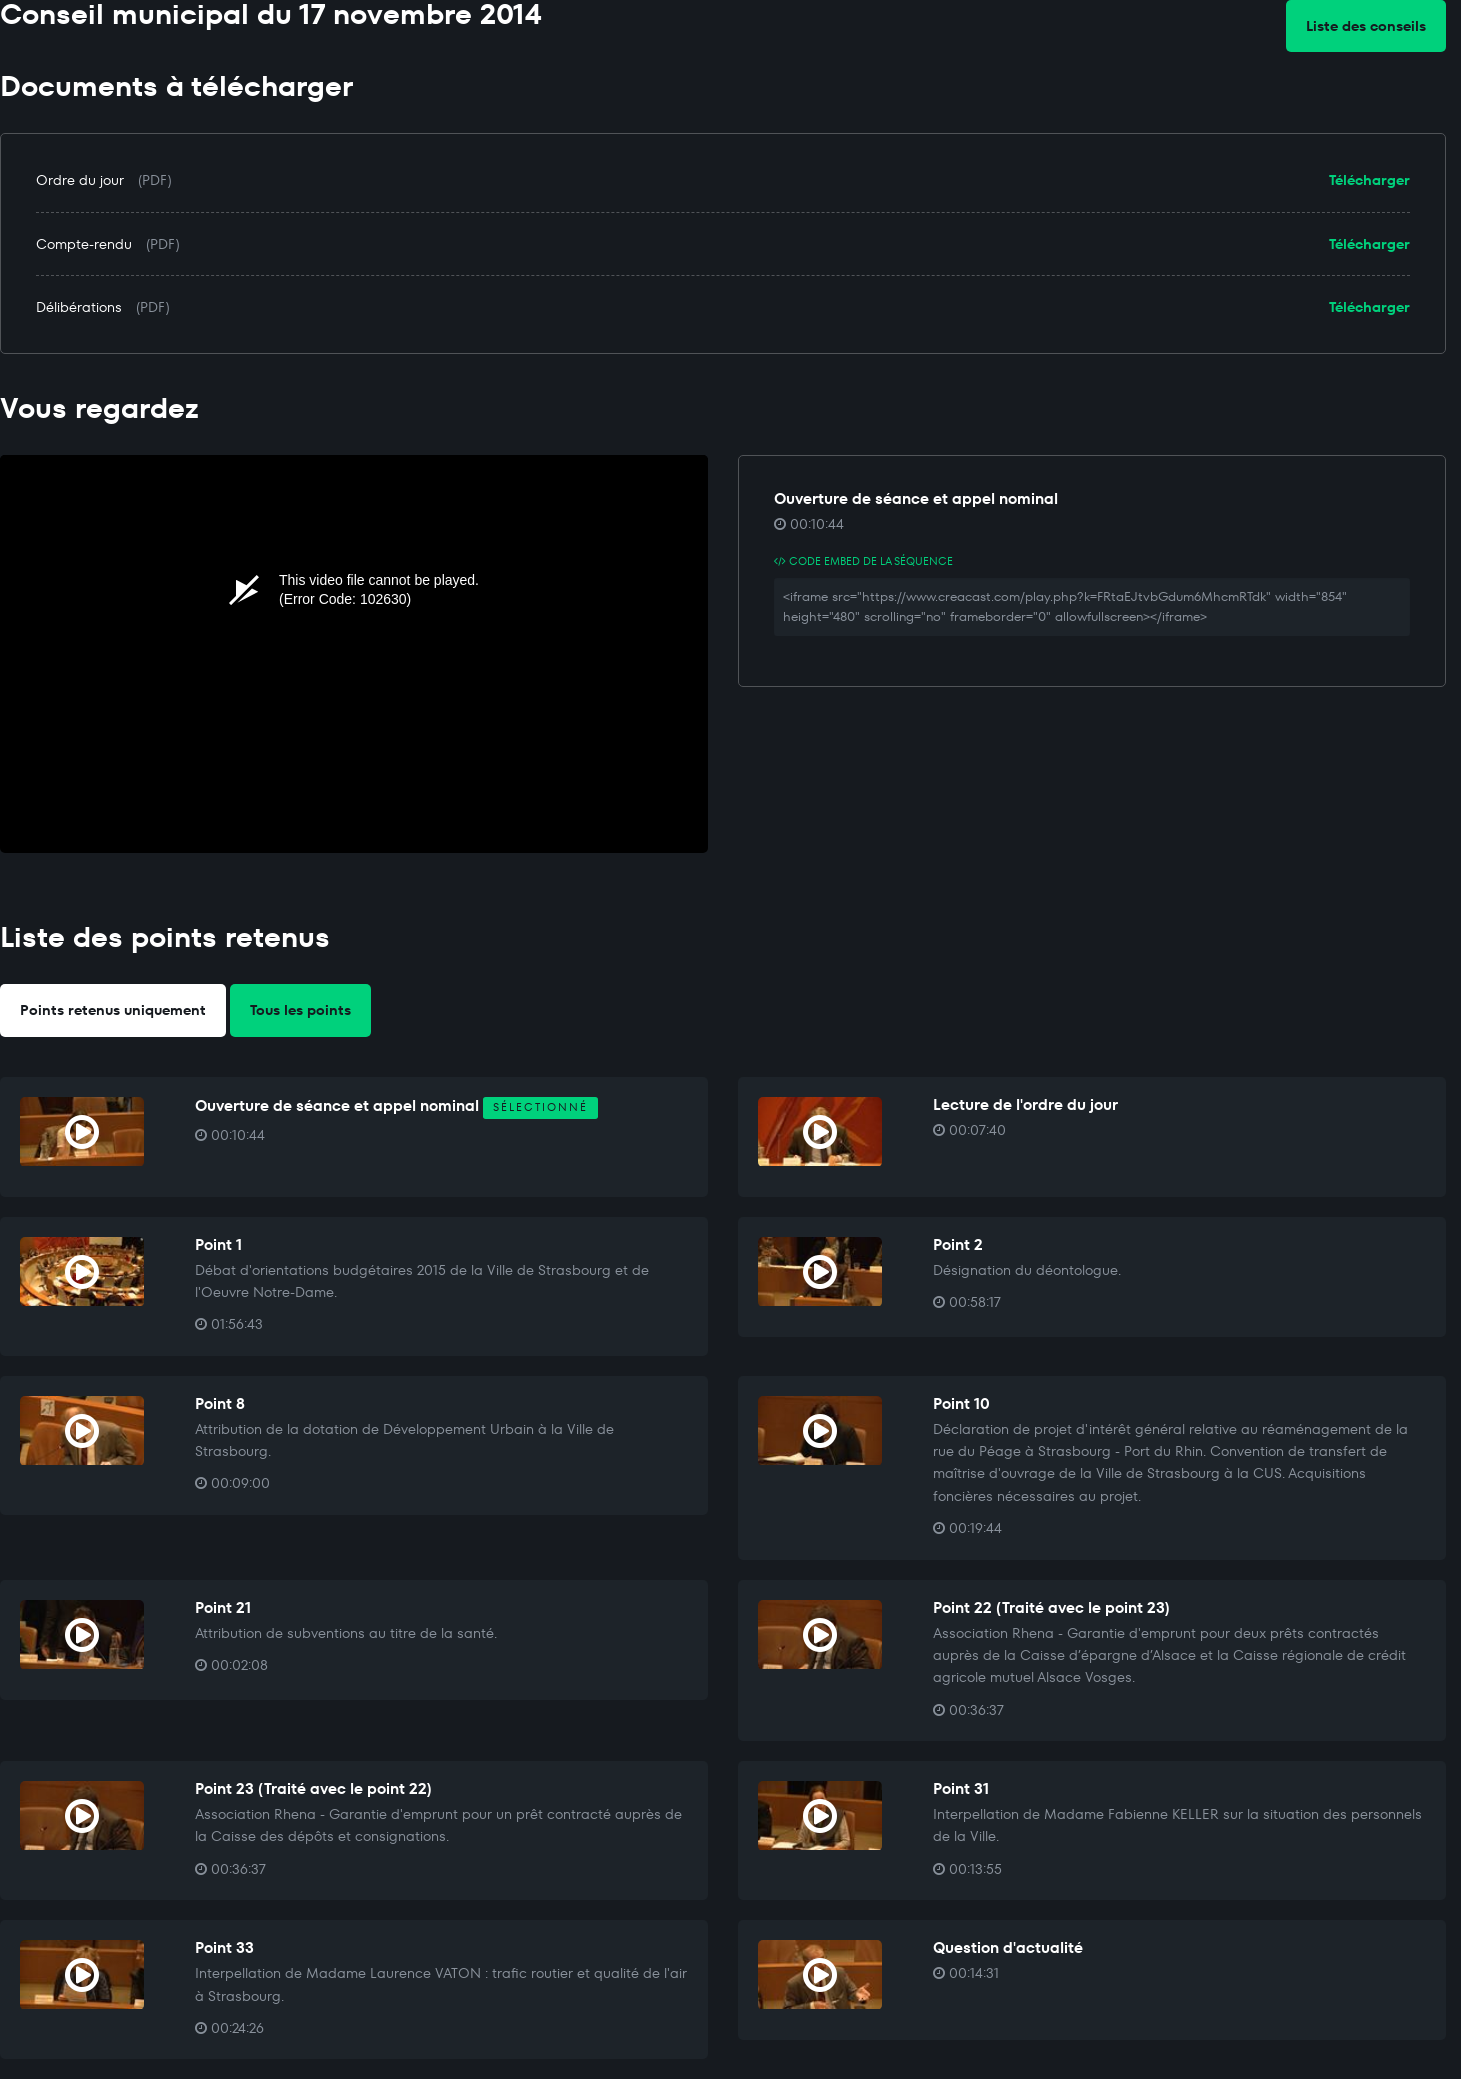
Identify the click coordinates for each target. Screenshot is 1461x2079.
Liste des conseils (1366, 26)
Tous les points (300, 1010)
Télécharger (1369, 180)
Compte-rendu (84, 244)
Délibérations (79, 307)
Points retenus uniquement (113, 1010)
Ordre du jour (80, 180)
